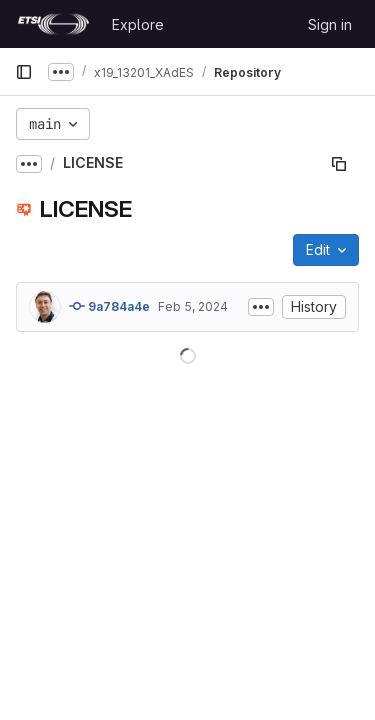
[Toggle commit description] (261, 307)
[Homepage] (53, 24)
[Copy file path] (339, 164)
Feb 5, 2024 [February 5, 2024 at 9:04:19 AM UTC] (193, 306)
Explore (138, 24)
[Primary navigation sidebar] (24, 72)
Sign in (330, 24)
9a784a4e (109, 306)
